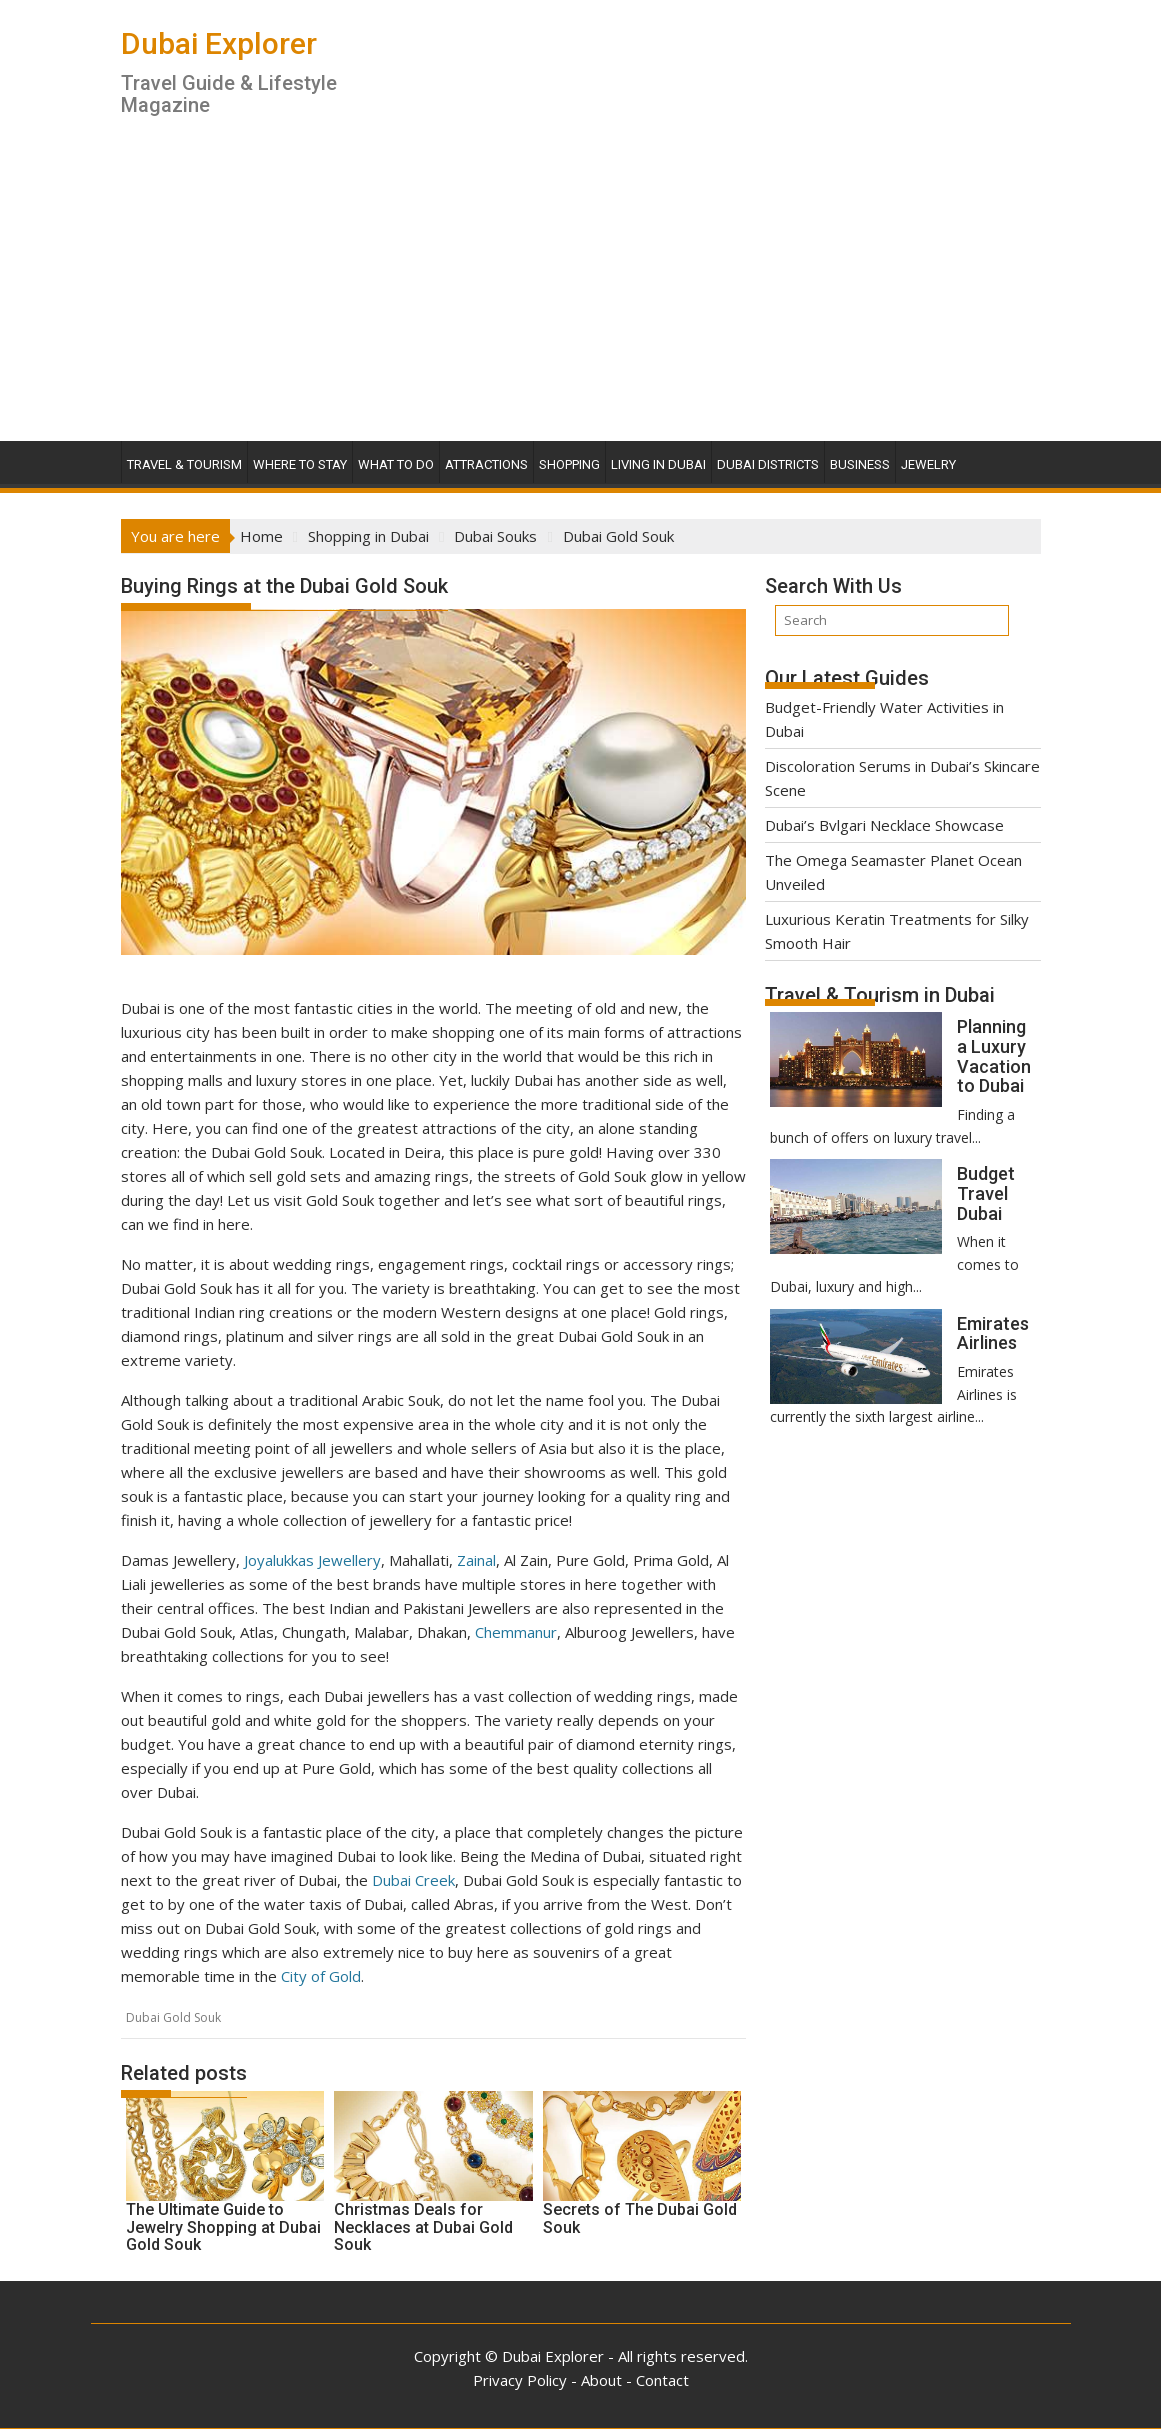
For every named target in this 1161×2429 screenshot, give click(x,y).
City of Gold (321, 1976)
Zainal (476, 1560)
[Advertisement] (581, 291)
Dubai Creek (413, 1880)
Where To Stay (300, 464)
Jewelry (928, 464)
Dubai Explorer (219, 43)
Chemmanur (516, 1632)
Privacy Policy (520, 2380)
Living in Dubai (658, 464)
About (601, 2380)
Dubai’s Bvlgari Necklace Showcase (884, 825)
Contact (662, 2380)
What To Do (396, 464)
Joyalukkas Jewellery (312, 1560)
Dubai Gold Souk (173, 2017)
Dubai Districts (768, 464)
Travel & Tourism (184, 464)
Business (860, 464)
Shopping (569, 464)
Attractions (486, 464)
